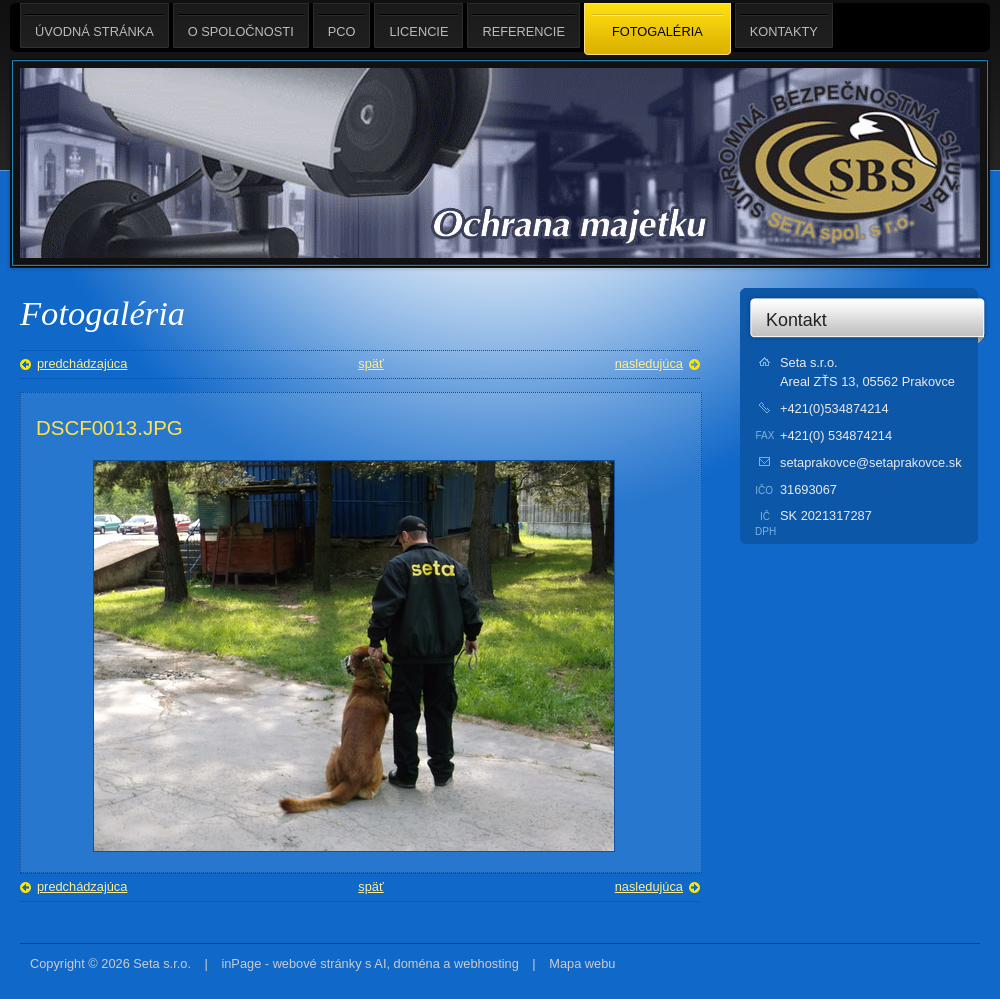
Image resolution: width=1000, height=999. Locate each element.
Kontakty (784, 25)
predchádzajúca (82, 363)
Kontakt (796, 320)
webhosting (486, 963)
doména (417, 963)
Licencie (418, 25)
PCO (342, 25)
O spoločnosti (241, 25)
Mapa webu (582, 963)
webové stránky (317, 963)
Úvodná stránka (94, 25)
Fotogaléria (657, 30)
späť (370, 363)
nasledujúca (649, 363)
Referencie (523, 25)
